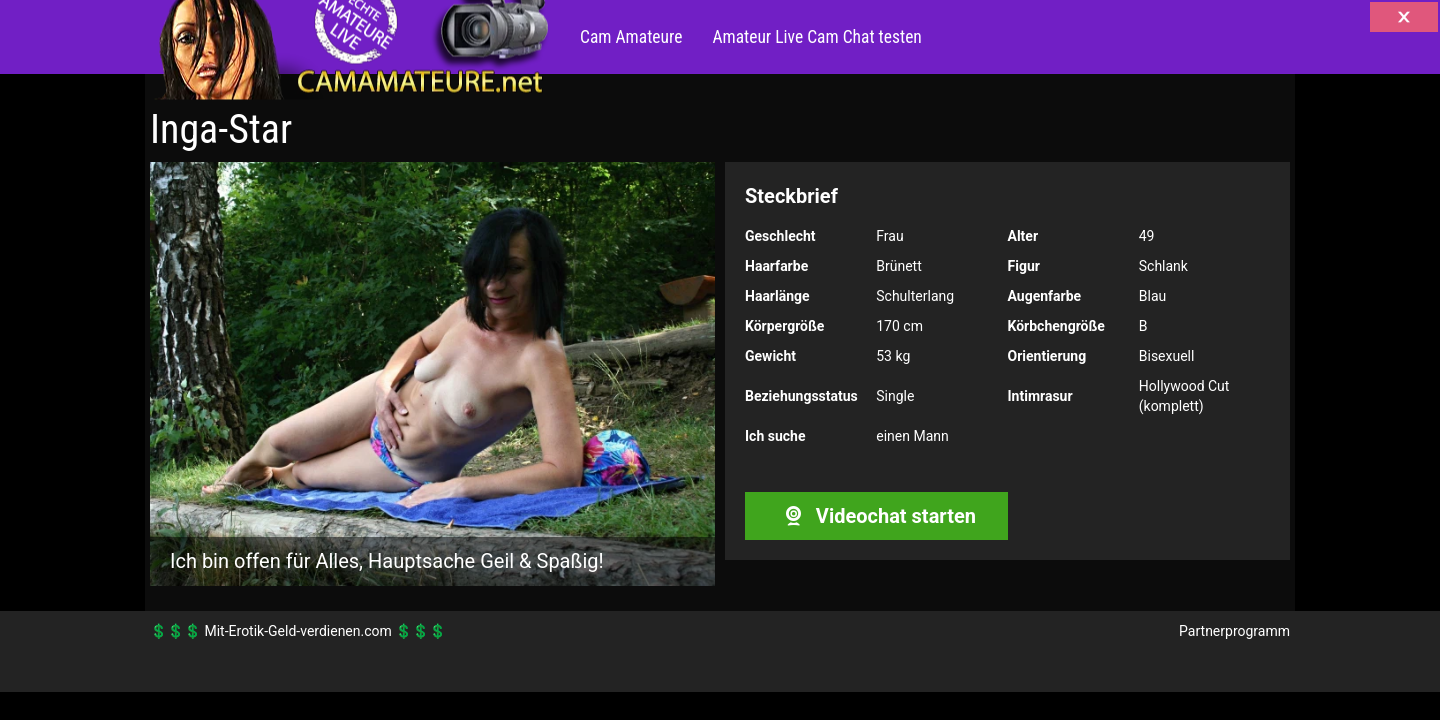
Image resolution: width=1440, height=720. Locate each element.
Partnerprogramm (1234, 631)
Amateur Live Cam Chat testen (816, 37)
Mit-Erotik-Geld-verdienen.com (297, 631)
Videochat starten (876, 516)
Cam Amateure (631, 37)
